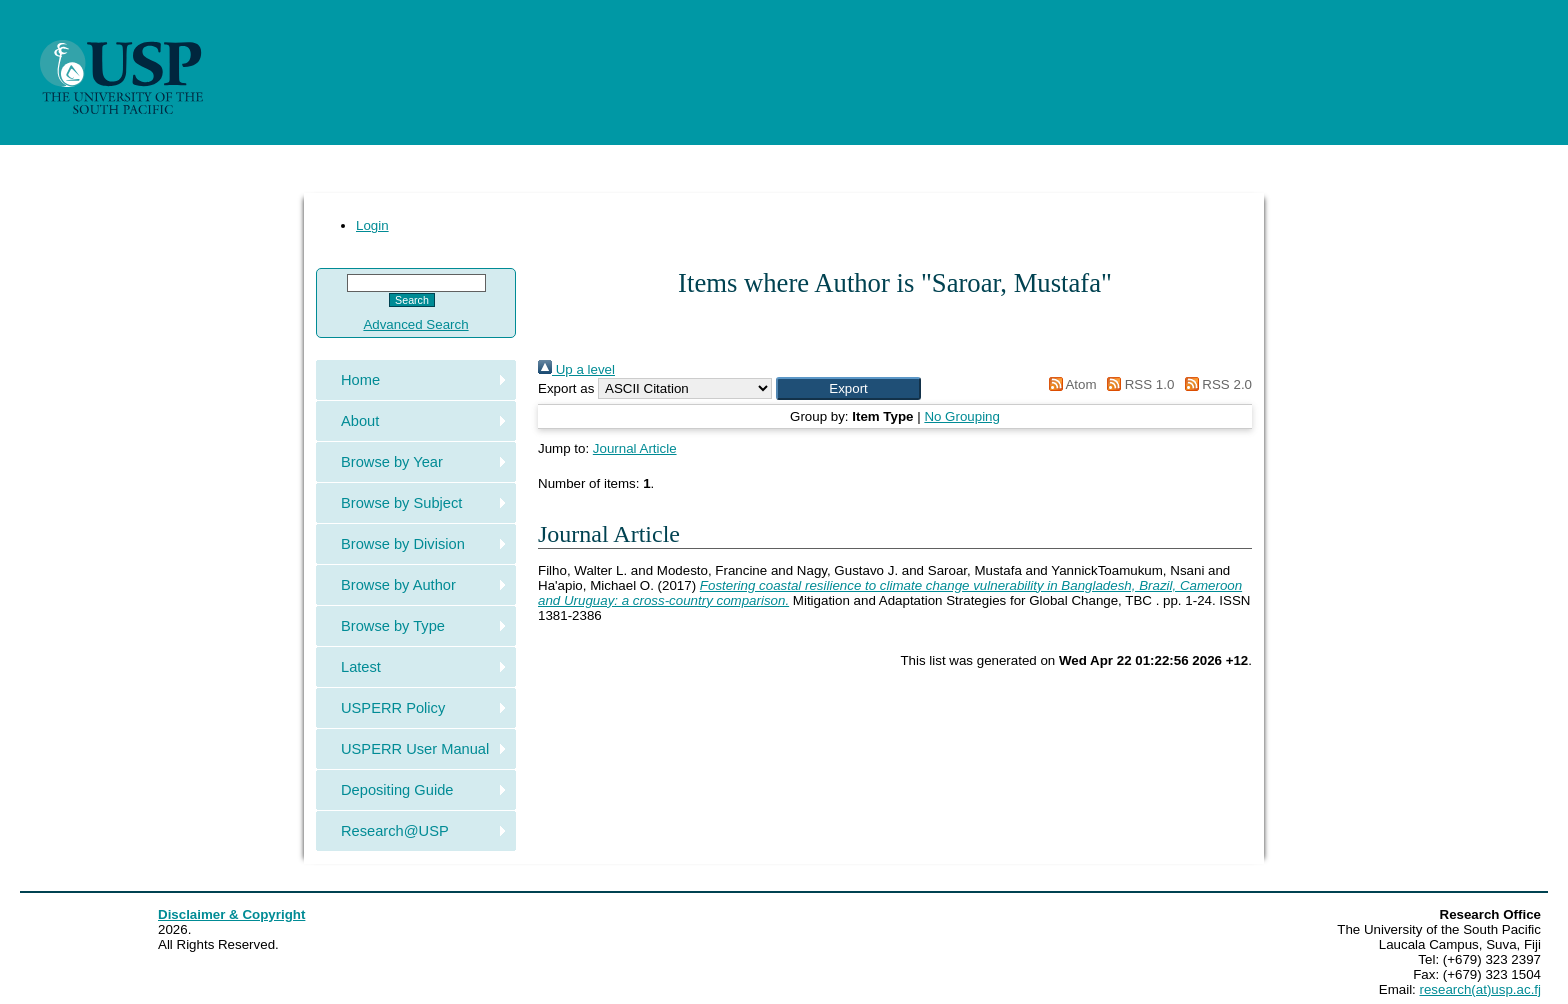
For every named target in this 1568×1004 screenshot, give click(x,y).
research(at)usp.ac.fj (1480, 989)
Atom (1069, 384)
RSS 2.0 (1215, 384)
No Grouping (962, 416)
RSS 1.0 (1137, 384)
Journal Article (635, 448)
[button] (848, 388)
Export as (566, 388)
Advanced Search (415, 324)
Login (372, 225)
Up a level (576, 369)
